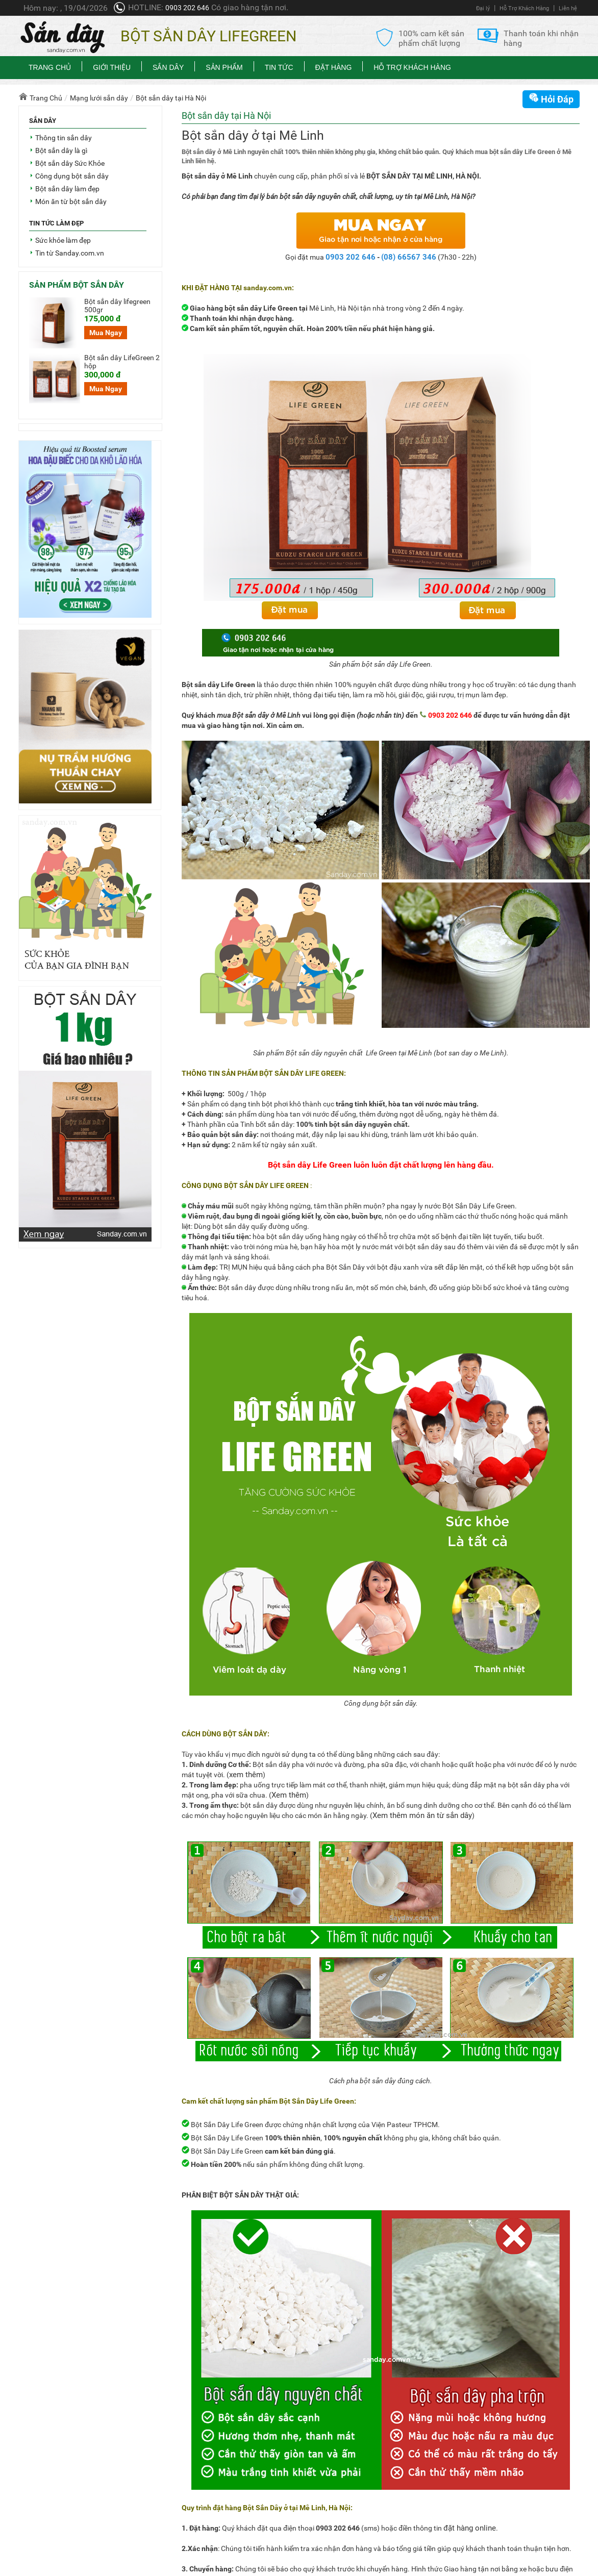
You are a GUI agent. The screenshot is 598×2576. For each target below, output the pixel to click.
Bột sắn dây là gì (61, 150)
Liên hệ (568, 8)
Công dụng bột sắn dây (72, 176)
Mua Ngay (105, 333)
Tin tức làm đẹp (56, 223)
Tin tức (279, 67)
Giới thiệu (112, 67)
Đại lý (483, 8)
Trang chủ (50, 67)
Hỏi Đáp (551, 98)
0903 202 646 (187, 8)
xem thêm (246, 1774)
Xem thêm (288, 1795)
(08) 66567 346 (408, 257)
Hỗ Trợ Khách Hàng (524, 8)
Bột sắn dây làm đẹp (67, 189)
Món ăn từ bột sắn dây (71, 201)
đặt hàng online (469, 2528)
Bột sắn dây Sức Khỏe (70, 163)
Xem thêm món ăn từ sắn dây (422, 1815)
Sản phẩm (224, 67)
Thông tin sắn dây (63, 138)
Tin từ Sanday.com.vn (69, 253)
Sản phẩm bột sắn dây (76, 285)
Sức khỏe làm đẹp (63, 240)
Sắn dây (168, 67)
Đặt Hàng (333, 67)
